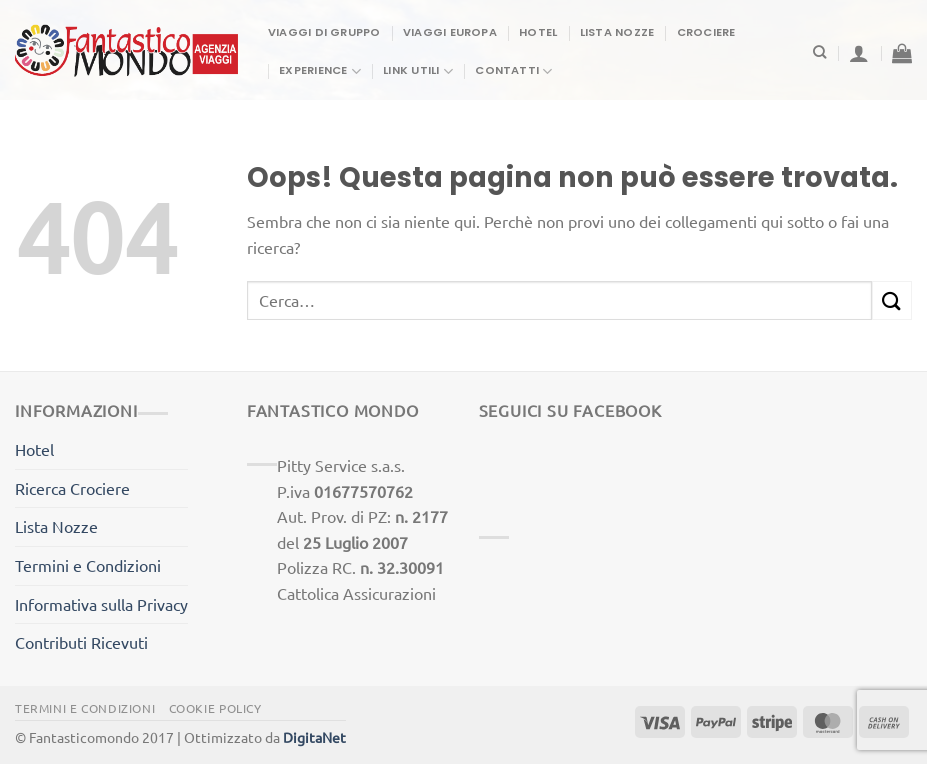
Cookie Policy (215, 708)
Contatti (513, 71)
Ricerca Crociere (72, 488)
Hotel (538, 32)
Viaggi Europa (450, 32)
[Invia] (892, 300)
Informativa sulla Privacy (101, 604)
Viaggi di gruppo (324, 32)
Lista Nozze (617, 32)
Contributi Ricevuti (81, 642)
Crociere (706, 32)
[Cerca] (819, 52)
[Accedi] (859, 53)
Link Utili (418, 71)
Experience (320, 71)
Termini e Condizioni (88, 565)
